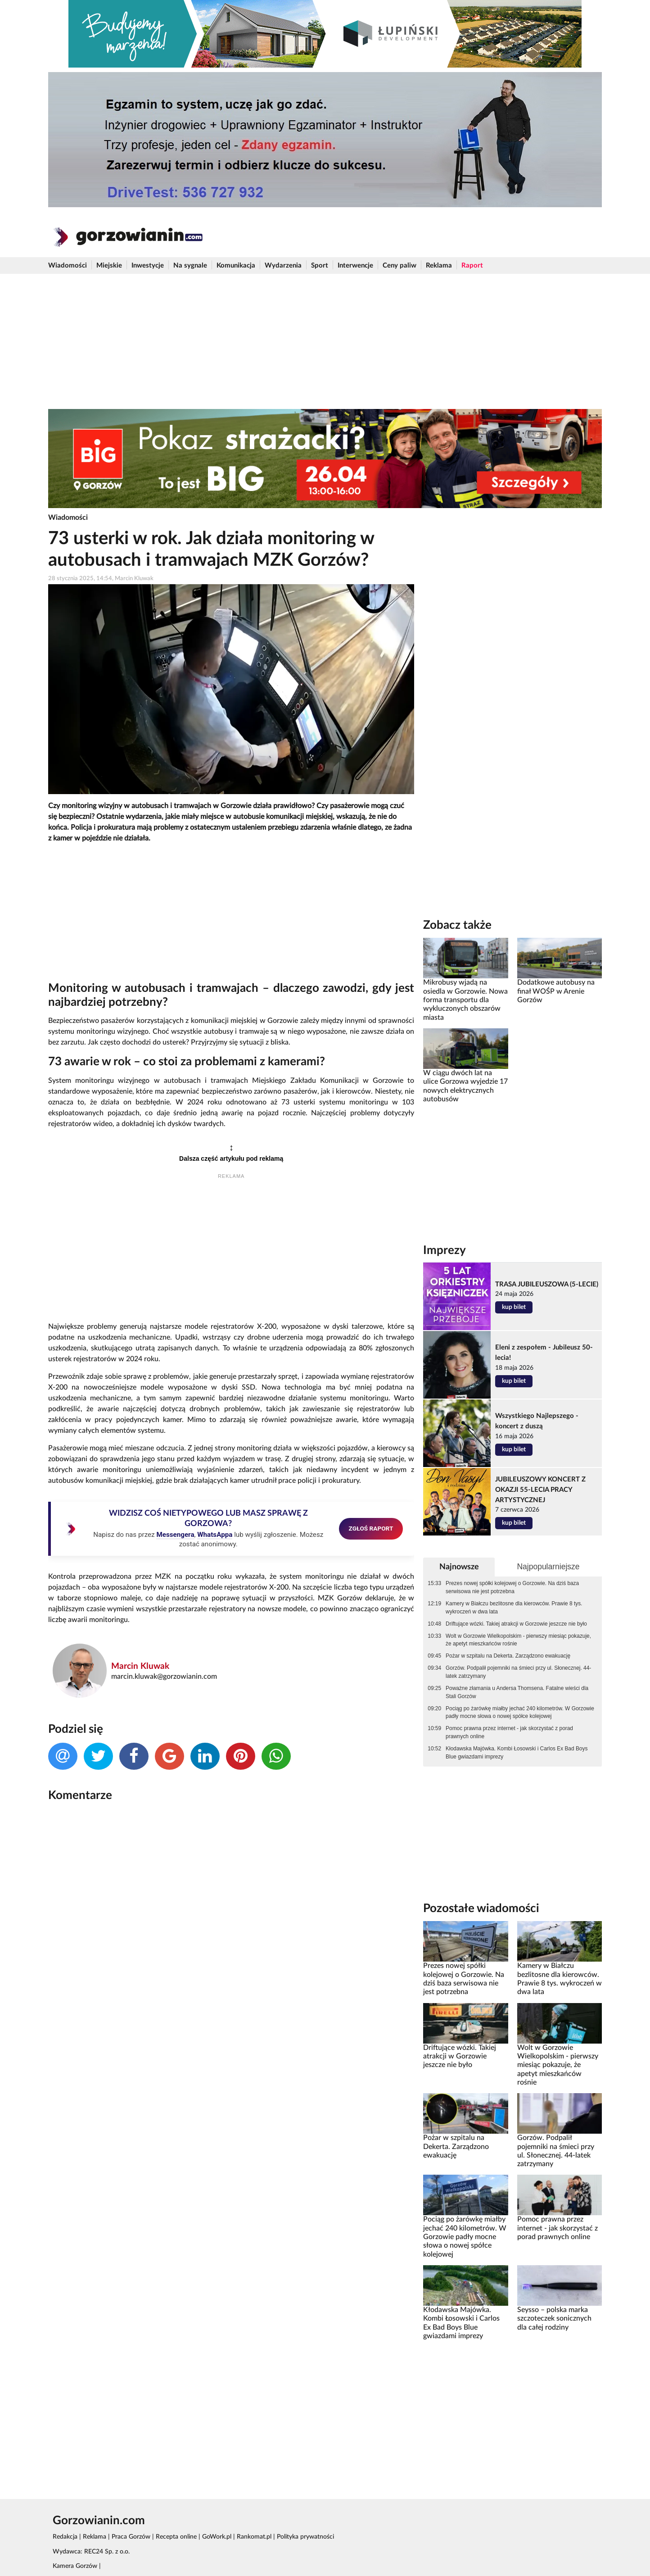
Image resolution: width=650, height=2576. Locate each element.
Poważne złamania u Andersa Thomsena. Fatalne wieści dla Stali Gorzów (517, 1692)
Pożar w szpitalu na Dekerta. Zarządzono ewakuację (508, 1656)
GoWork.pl (216, 2537)
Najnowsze (459, 1567)
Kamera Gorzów (75, 2566)
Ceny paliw (399, 265)
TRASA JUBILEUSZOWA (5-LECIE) (546, 1284)
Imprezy (444, 1250)
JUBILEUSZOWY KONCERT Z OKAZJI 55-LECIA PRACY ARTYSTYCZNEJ (540, 1490)
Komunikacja (236, 265)
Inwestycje (147, 265)
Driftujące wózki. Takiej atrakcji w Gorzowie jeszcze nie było (516, 1624)
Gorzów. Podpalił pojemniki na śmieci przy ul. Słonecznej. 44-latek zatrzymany (518, 1672)
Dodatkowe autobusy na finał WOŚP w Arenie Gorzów (556, 991)
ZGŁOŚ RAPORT (371, 1528)
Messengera (175, 1535)
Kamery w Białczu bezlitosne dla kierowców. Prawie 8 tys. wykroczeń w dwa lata (514, 1607)
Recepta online (176, 2537)
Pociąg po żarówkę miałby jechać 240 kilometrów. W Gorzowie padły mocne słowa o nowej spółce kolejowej (520, 1712)
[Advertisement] (325, 341)
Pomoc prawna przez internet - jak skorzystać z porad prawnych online (509, 1732)
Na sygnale (190, 265)
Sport (319, 265)
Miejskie (109, 265)
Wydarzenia (283, 265)
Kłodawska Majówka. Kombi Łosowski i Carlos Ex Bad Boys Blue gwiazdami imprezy (516, 1752)
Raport (472, 265)
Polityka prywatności (305, 2537)
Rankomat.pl (254, 2537)
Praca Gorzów (131, 2537)
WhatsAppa (214, 1535)
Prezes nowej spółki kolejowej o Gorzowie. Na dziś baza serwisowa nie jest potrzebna (512, 1587)
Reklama (439, 265)
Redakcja (65, 2537)
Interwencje (355, 265)
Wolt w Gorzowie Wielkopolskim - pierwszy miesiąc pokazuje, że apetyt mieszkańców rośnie (518, 1640)
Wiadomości (67, 265)
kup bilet (514, 1307)
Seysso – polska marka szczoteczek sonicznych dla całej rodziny (554, 2318)
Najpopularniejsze (548, 1566)
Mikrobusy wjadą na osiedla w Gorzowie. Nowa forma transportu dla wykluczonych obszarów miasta (465, 1000)
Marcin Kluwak (140, 1666)
